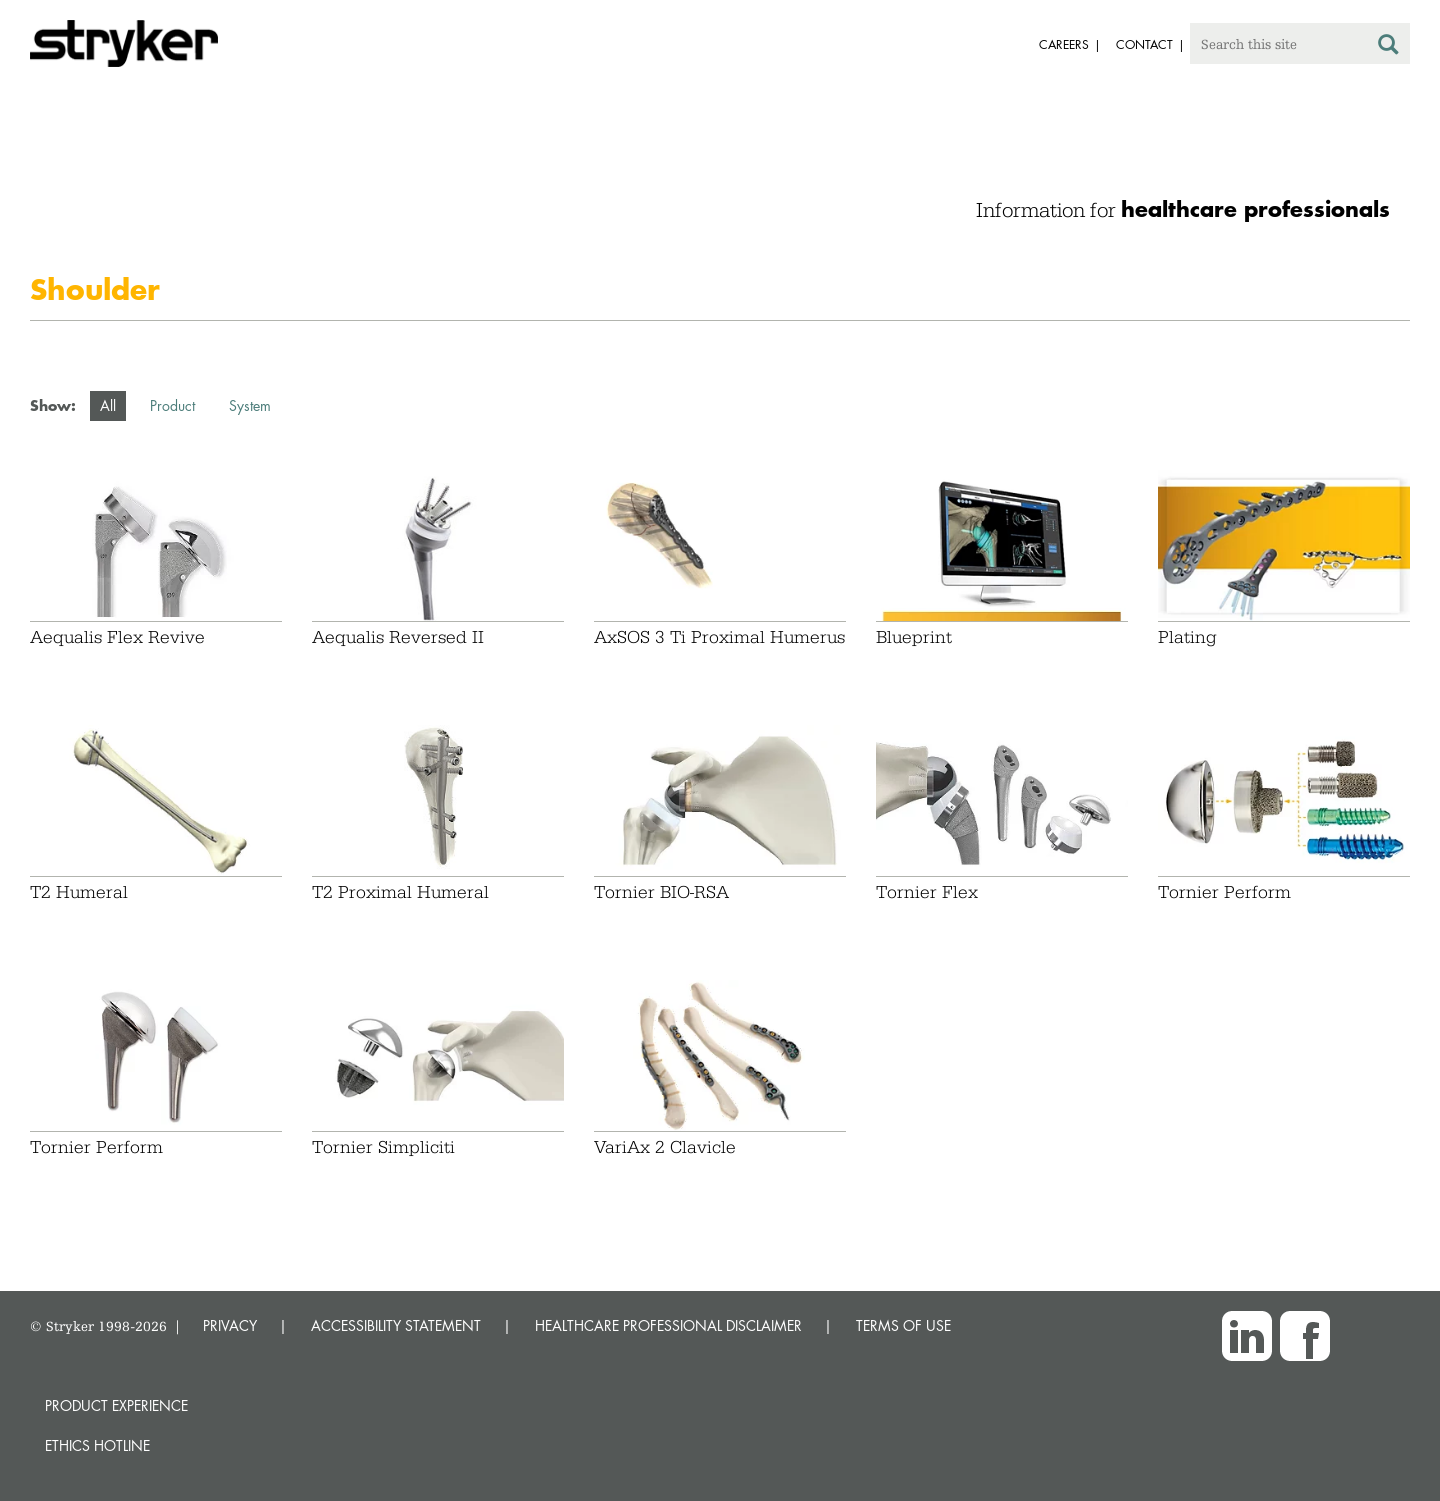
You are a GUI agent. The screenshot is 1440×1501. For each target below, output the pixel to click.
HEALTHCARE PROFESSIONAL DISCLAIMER (668, 1325)
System (250, 405)
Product (172, 405)
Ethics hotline (97, 1445)
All (108, 405)
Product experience (116, 1405)
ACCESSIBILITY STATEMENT (396, 1325)
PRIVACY (230, 1325)
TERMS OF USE (903, 1325)
